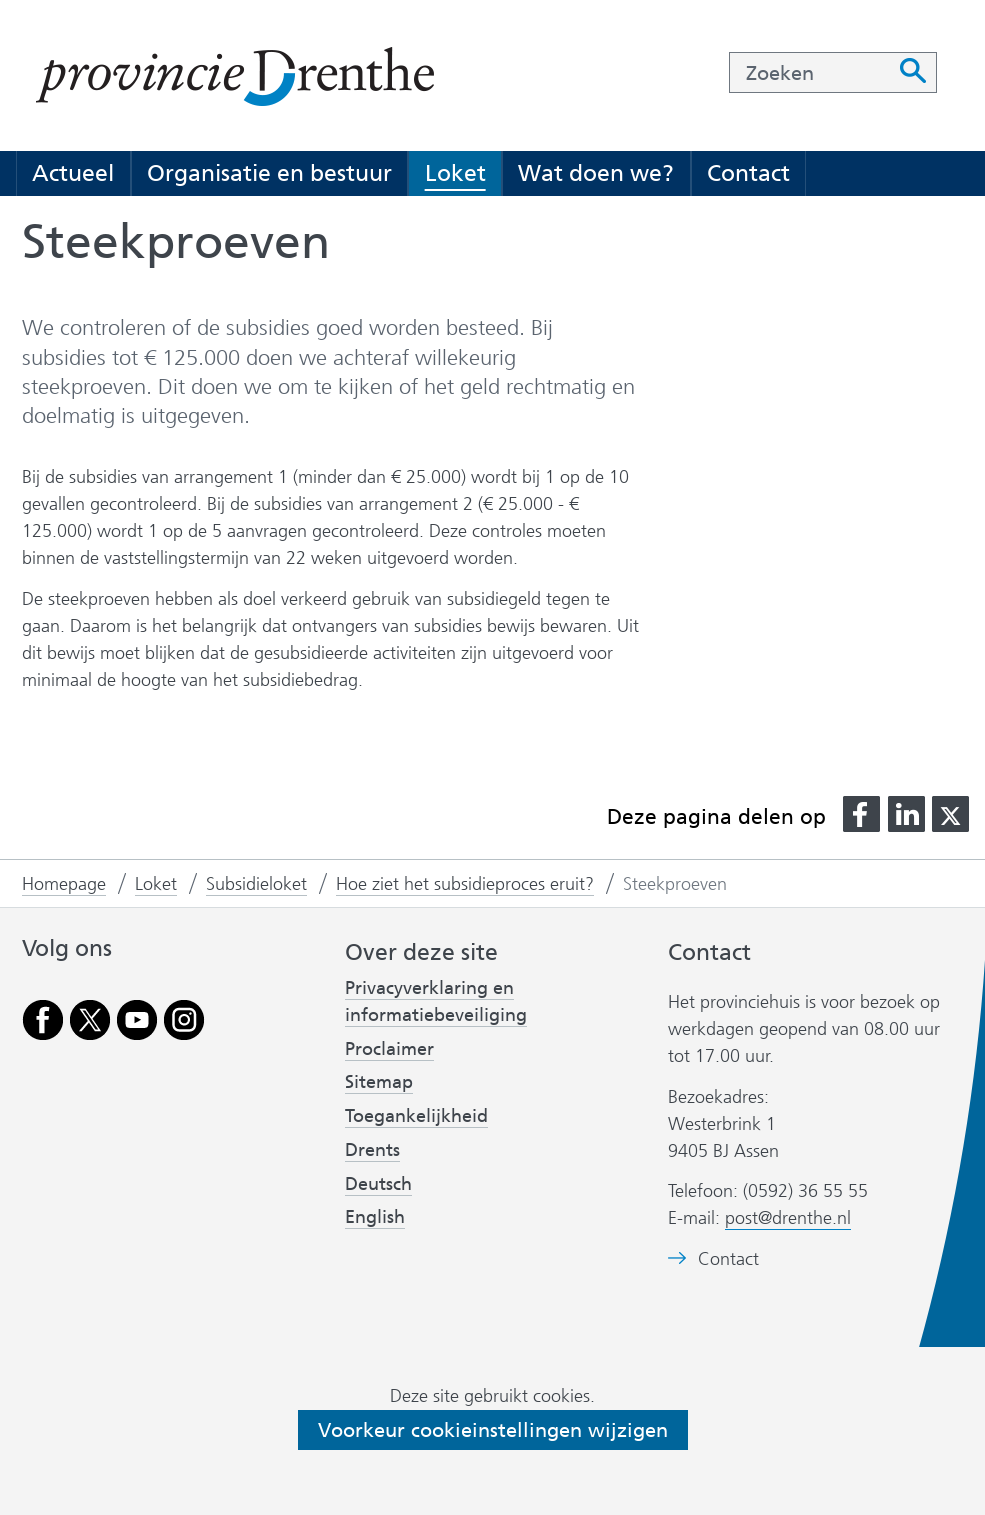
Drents (372, 1150)
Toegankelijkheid (416, 1116)
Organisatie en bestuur (269, 173)
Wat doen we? (596, 173)
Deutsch (378, 1184)
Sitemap (379, 1082)
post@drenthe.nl (788, 1218)
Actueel (73, 173)
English (375, 1217)
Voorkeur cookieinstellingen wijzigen (493, 1430)
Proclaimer (389, 1049)
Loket (455, 173)
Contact (748, 173)
